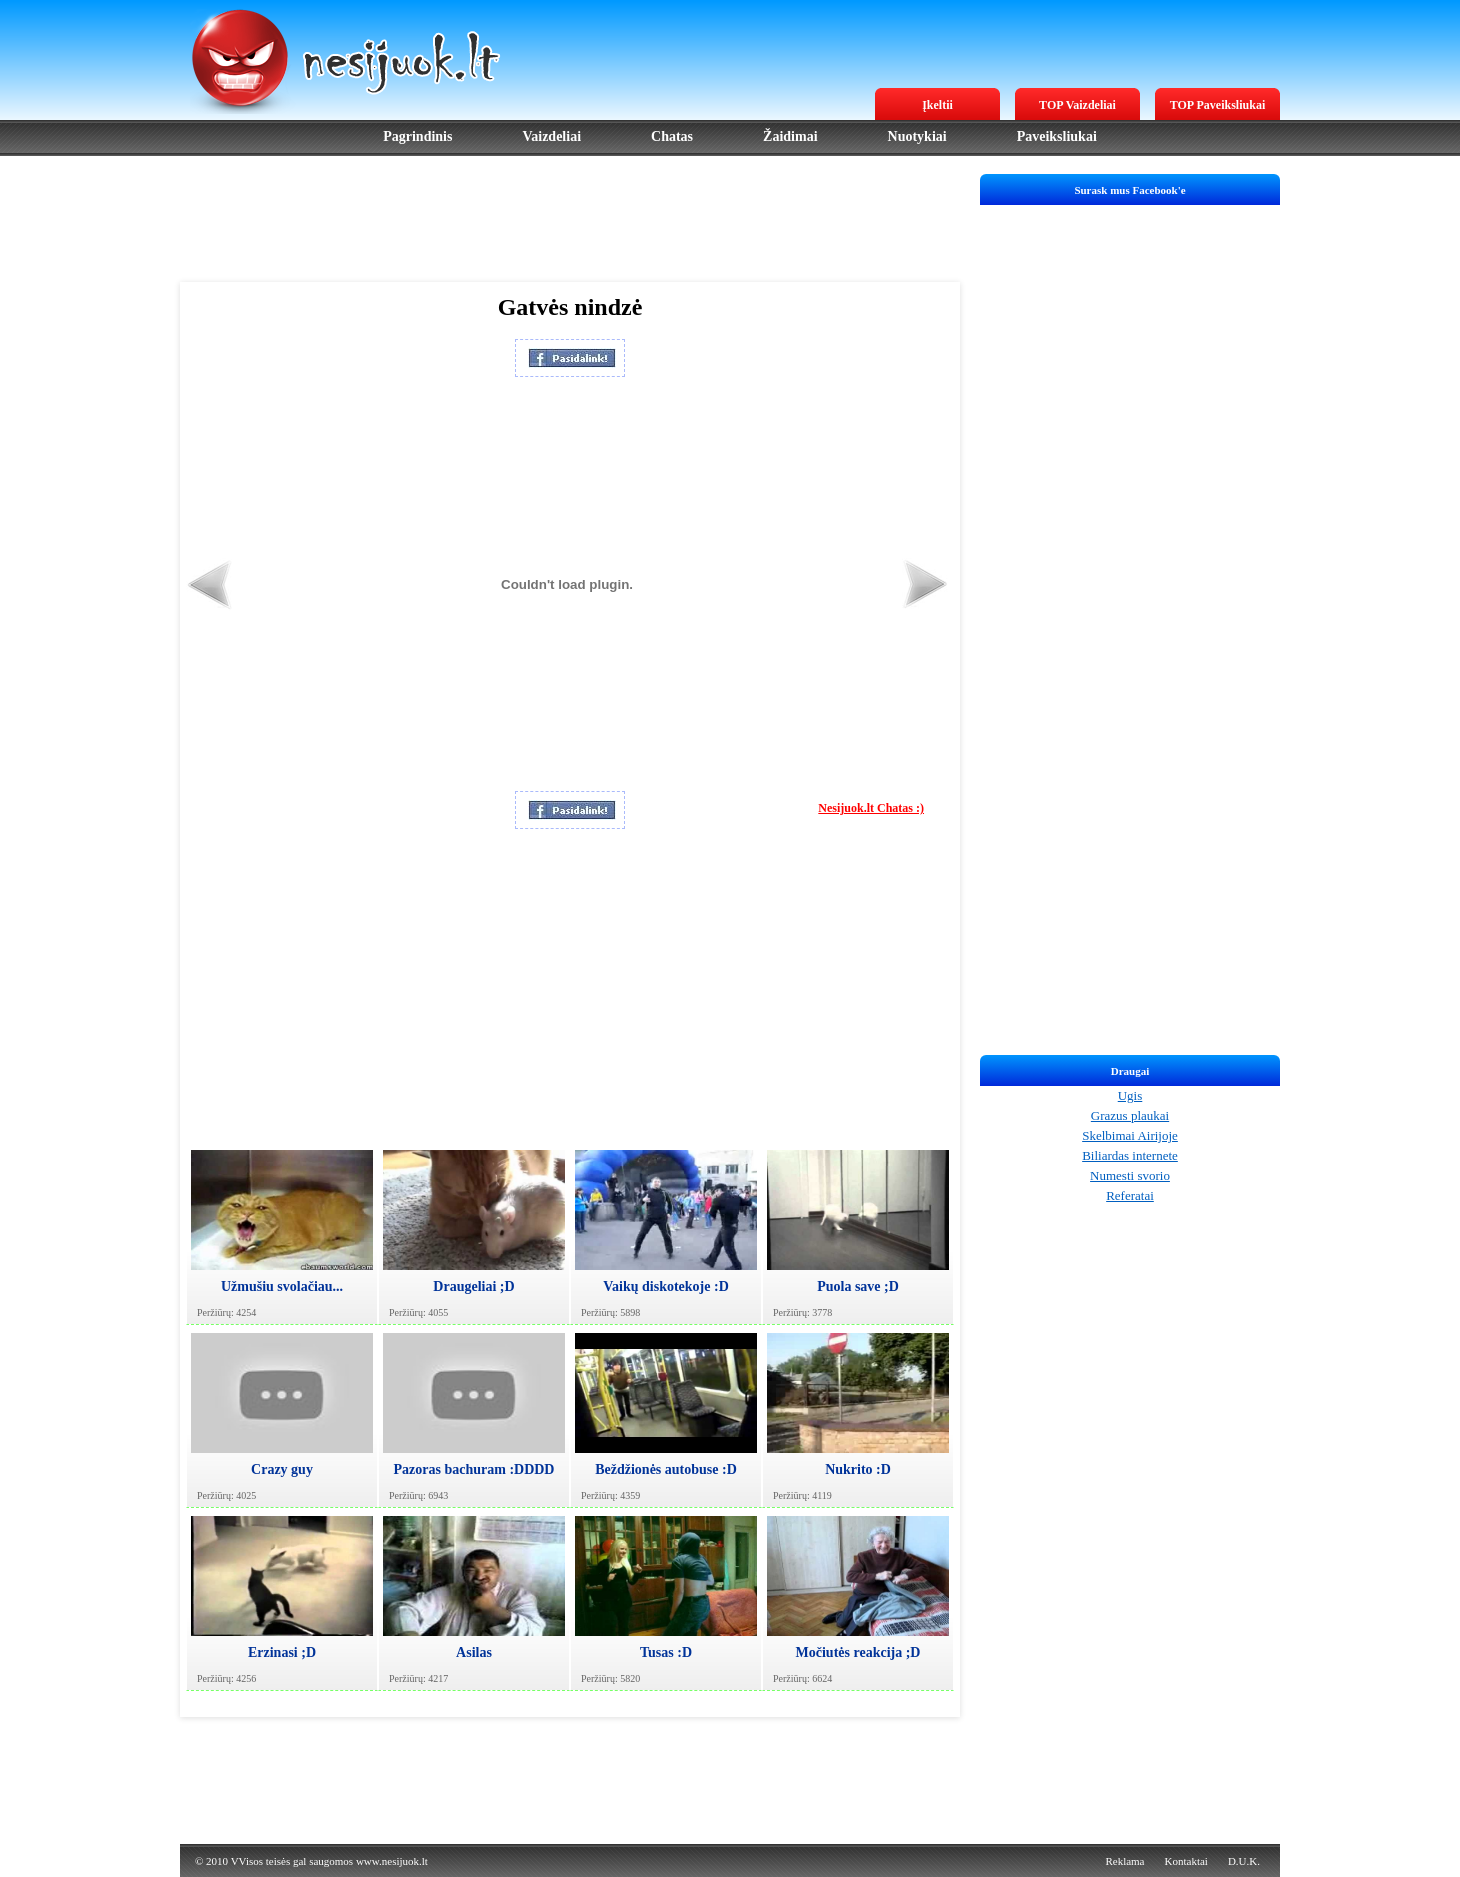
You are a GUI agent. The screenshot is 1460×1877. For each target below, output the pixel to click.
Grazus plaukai (1130, 1115)
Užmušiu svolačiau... (282, 1286)
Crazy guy (282, 1469)
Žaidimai (790, 136)
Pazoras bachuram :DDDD (474, 1469)
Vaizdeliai (551, 136)
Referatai (1130, 1195)
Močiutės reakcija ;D (858, 1652)
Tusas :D (666, 1652)
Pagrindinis (417, 136)
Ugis (1130, 1095)
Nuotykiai (917, 136)
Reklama (1124, 1861)
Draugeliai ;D (473, 1286)
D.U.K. (1244, 1861)
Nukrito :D (858, 1469)
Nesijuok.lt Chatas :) (871, 808)
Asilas (474, 1652)
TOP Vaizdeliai (1077, 105)
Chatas (672, 136)
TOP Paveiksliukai (1217, 105)
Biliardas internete (1130, 1155)
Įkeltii (937, 105)
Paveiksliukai (1057, 136)
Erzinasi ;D (282, 1652)
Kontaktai (1186, 1861)
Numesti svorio (1130, 1175)
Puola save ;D (858, 1286)
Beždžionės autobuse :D (666, 1469)
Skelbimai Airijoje (1130, 1135)
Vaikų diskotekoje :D (666, 1286)
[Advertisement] (570, 219)
